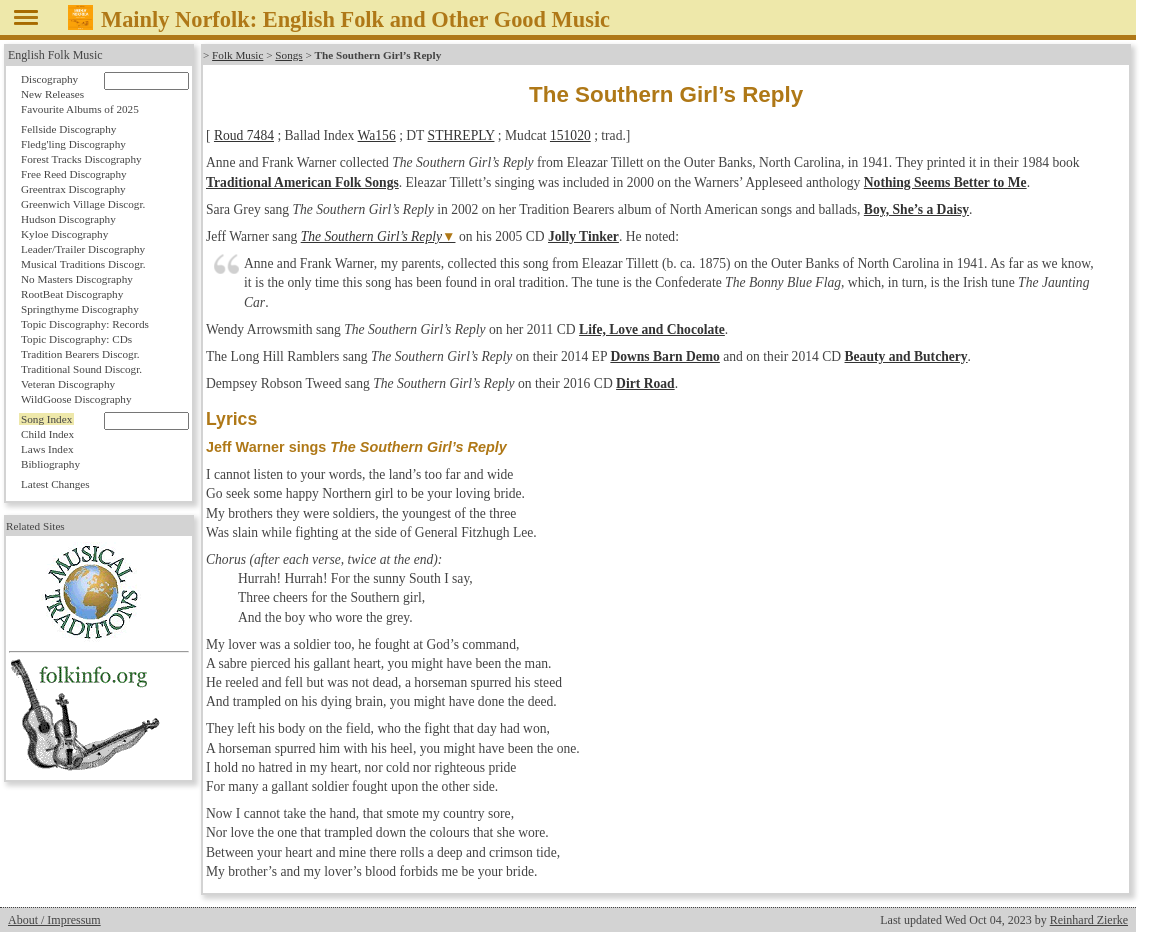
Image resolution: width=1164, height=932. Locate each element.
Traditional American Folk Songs (302, 182)
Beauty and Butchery (906, 356)
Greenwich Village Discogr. (83, 204)
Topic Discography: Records (85, 324)
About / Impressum (54, 920)
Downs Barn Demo (665, 356)
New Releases (52, 94)
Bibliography (50, 464)
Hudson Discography (68, 219)
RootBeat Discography (72, 294)
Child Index (47, 434)
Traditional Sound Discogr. (81, 369)
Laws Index (47, 449)
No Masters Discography (77, 279)
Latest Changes (55, 484)
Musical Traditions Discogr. (83, 264)
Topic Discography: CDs (76, 339)
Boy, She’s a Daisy (916, 209)
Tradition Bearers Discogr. (80, 354)
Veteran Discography (68, 384)
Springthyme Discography (80, 309)
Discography (49, 79)
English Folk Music (55, 55)
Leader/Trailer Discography (83, 249)
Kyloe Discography (64, 234)
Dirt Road (645, 383)
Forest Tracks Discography (81, 159)
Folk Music (237, 55)
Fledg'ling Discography (73, 144)
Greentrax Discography (73, 189)
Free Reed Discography (74, 174)
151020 (570, 135)
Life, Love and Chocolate (652, 329)
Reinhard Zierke (1089, 920)
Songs (288, 55)
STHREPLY (461, 135)
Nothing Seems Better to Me (945, 182)
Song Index (46, 419)
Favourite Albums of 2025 (80, 109)
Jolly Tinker (583, 236)
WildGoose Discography (76, 399)
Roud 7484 (244, 135)
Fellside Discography (68, 129)
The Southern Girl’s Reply (371, 236)
